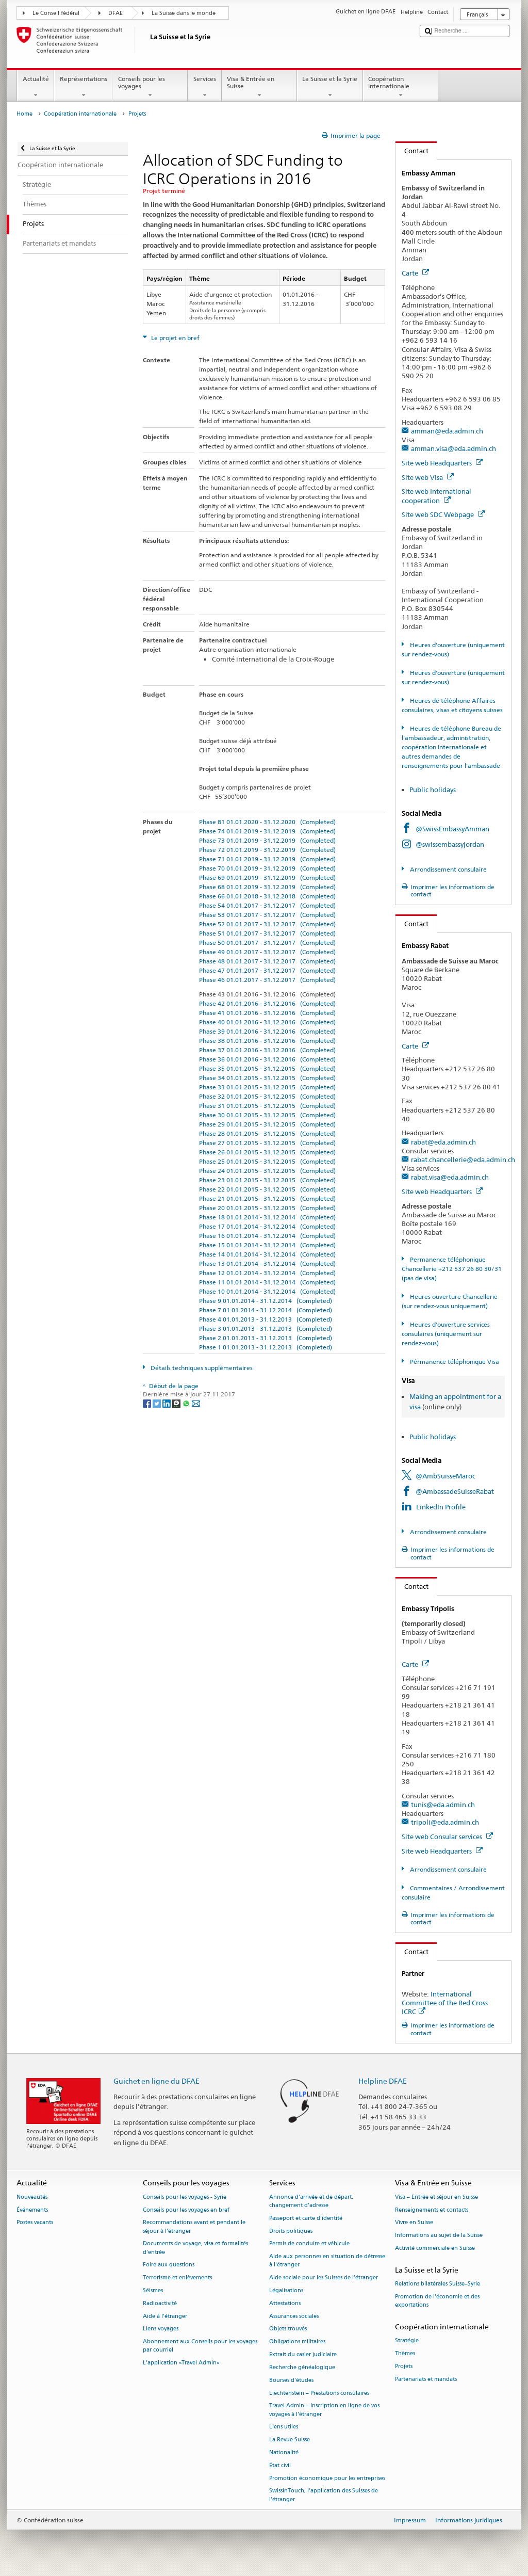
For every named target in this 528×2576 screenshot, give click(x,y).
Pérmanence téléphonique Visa (453, 1361)
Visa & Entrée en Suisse (259, 87)
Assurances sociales (294, 2316)
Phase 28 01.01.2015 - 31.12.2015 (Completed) (267, 1133)
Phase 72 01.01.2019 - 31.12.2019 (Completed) (267, 849)
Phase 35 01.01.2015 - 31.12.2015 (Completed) (267, 1068)
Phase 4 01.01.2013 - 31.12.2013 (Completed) (265, 1319)
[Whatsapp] (187, 1403)
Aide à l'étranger (165, 2316)
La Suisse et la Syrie (330, 87)
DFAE (115, 13)
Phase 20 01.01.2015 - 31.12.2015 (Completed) (267, 1207)
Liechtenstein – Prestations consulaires (319, 2393)
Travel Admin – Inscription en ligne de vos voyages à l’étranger (324, 2410)
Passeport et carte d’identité (305, 2218)
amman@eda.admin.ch (447, 431)
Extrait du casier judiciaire (303, 2354)
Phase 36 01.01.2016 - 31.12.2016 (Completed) (267, 1059)
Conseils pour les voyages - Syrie (184, 2197)
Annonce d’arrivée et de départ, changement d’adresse (311, 2201)
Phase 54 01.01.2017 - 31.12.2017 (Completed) (267, 905)
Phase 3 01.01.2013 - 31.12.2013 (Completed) (265, 1328)
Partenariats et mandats (426, 2379)
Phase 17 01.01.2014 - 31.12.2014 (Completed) (267, 1226)
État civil (280, 2465)
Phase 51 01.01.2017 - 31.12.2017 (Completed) (267, 933)
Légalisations (286, 2290)
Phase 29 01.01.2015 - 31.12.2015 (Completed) (267, 1124)
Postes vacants (34, 2222)
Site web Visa (428, 477)
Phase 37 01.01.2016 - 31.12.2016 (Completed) (267, 1049)
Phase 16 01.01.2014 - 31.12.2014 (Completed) (267, 1235)
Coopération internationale (401, 87)
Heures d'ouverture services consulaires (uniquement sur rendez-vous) (445, 1334)
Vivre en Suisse (414, 2222)
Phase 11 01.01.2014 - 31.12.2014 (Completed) (267, 1282)
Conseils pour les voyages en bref (186, 2210)
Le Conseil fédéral (55, 13)
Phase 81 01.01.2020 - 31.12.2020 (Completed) (267, 821)
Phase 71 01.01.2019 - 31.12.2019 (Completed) (267, 859)
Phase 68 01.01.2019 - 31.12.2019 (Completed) (267, 886)
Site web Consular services (447, 1836)
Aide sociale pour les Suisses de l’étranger (323, 2278)
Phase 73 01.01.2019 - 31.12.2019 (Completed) (267, 840)
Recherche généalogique (302, 2367)
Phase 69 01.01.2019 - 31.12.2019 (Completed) (267, 877)
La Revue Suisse (289, 2440)
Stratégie (407, 2340)
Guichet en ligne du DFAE (156, 2080)
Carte (415, 273)
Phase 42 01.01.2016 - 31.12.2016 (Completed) (267, 1003)
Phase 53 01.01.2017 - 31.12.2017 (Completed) (267, 914)
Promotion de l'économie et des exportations (437, 2300)
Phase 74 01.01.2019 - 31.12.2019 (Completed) (267, 831)
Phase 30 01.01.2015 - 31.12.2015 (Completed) (267, 1115)
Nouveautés (31, 2197)
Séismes (153, 2290)
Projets (403, 2366)
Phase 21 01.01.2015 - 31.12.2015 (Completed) (267, 1198)
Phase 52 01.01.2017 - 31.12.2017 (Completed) (267, 924)
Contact (411, 151)
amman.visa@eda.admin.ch (453, 448)
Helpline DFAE (382, 2080)
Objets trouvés (288, 2329)
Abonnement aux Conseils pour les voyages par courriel (200, 2346)
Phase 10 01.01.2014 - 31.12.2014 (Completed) (267, 1291)
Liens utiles (283, 2427)
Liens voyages (160, 2329)
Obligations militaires (297, 2342)
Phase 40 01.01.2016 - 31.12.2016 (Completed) (267, 1022)
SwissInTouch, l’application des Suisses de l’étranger (323, 2495)
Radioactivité (160, 2303)
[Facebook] (148, 1403)
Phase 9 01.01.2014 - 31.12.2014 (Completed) (265, 1300)
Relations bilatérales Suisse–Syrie (437, 2283)
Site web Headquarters (442, 463)
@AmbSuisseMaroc (445, 1476)
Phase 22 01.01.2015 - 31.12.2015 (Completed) (267, 1189)
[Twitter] (157, 1403)
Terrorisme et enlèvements (177, 2278)
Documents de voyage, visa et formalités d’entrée (195, 2248)
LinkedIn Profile (441, 1507)
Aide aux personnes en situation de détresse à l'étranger (327, 2260)
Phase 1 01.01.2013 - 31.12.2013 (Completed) (265, 1347)
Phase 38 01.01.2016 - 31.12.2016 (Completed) (267, 1040)
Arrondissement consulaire (447, 869)
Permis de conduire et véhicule (309, 2244)
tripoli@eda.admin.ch (445, 1822)
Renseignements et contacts (431, 2210)
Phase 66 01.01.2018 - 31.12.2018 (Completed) (267, 896)
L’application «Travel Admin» (181, 2363)
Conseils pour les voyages (150, 87)
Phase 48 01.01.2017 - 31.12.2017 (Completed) (267, 961)
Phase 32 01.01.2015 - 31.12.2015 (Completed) (267, 1096)
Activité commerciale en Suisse (435, 2248)
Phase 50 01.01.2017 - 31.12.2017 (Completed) (267, 942)
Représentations (83, 87)
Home (24, 113)
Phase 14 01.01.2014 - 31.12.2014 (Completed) (267, 1254)
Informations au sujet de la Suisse (439, 2235)
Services (204, 87)
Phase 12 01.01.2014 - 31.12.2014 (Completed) (267, 1272)
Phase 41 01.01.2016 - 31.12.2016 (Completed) (267, 1012)
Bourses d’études (291, 2380)
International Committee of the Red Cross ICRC (445, 2003)
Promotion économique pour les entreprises (327, 2478)
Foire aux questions (168, 2265)
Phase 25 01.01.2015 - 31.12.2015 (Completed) (267, 1161)
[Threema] (177, 1403)
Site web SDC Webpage (443, 514)
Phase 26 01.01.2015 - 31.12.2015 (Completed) (267, 1152)
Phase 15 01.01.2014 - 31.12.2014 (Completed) (267, 1245)
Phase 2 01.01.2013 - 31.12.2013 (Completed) (265, 1337)
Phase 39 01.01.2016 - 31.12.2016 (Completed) (267, 1031)
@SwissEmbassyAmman (452, 829)
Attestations (285, 2303)
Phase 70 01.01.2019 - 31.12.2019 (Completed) (267, 868)
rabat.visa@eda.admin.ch (450, 1177)
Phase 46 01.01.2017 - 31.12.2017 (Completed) (267, 979)
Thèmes (405, 2353)
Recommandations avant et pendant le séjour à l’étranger (194, 2226)
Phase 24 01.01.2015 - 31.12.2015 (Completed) (267, 1170)
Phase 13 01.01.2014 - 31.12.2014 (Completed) (267, 1263)
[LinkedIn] (167, 1403)
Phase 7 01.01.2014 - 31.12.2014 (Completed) (265, 1310)
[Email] (196, 1403)
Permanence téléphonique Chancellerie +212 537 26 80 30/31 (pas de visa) (452, 1268)
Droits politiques (290, 2231)
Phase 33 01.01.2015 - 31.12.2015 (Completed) (267, 1087)
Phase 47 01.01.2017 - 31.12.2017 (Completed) (267, 970)
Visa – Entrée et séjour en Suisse (436, 2197)
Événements (32, 2210)
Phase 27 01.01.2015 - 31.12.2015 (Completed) (267, 1142)
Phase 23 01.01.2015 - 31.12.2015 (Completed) (267, 1180)
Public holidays (433, 789)
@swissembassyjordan (450, 844)
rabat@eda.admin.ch (443, 1142)
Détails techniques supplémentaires (201, 1368)
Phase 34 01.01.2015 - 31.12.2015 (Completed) (267, 1077)
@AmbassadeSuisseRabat (455, 1491)
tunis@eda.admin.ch (443, 1804)
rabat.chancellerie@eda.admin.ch (463, 1159)
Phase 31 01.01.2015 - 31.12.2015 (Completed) (267, 1105)
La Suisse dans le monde (184, 13)
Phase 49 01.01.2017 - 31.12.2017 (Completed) (267, 951)
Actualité (36, 87)
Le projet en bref (175, 338)
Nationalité (284, 2452)
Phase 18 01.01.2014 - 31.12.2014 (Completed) (267, 1217)
